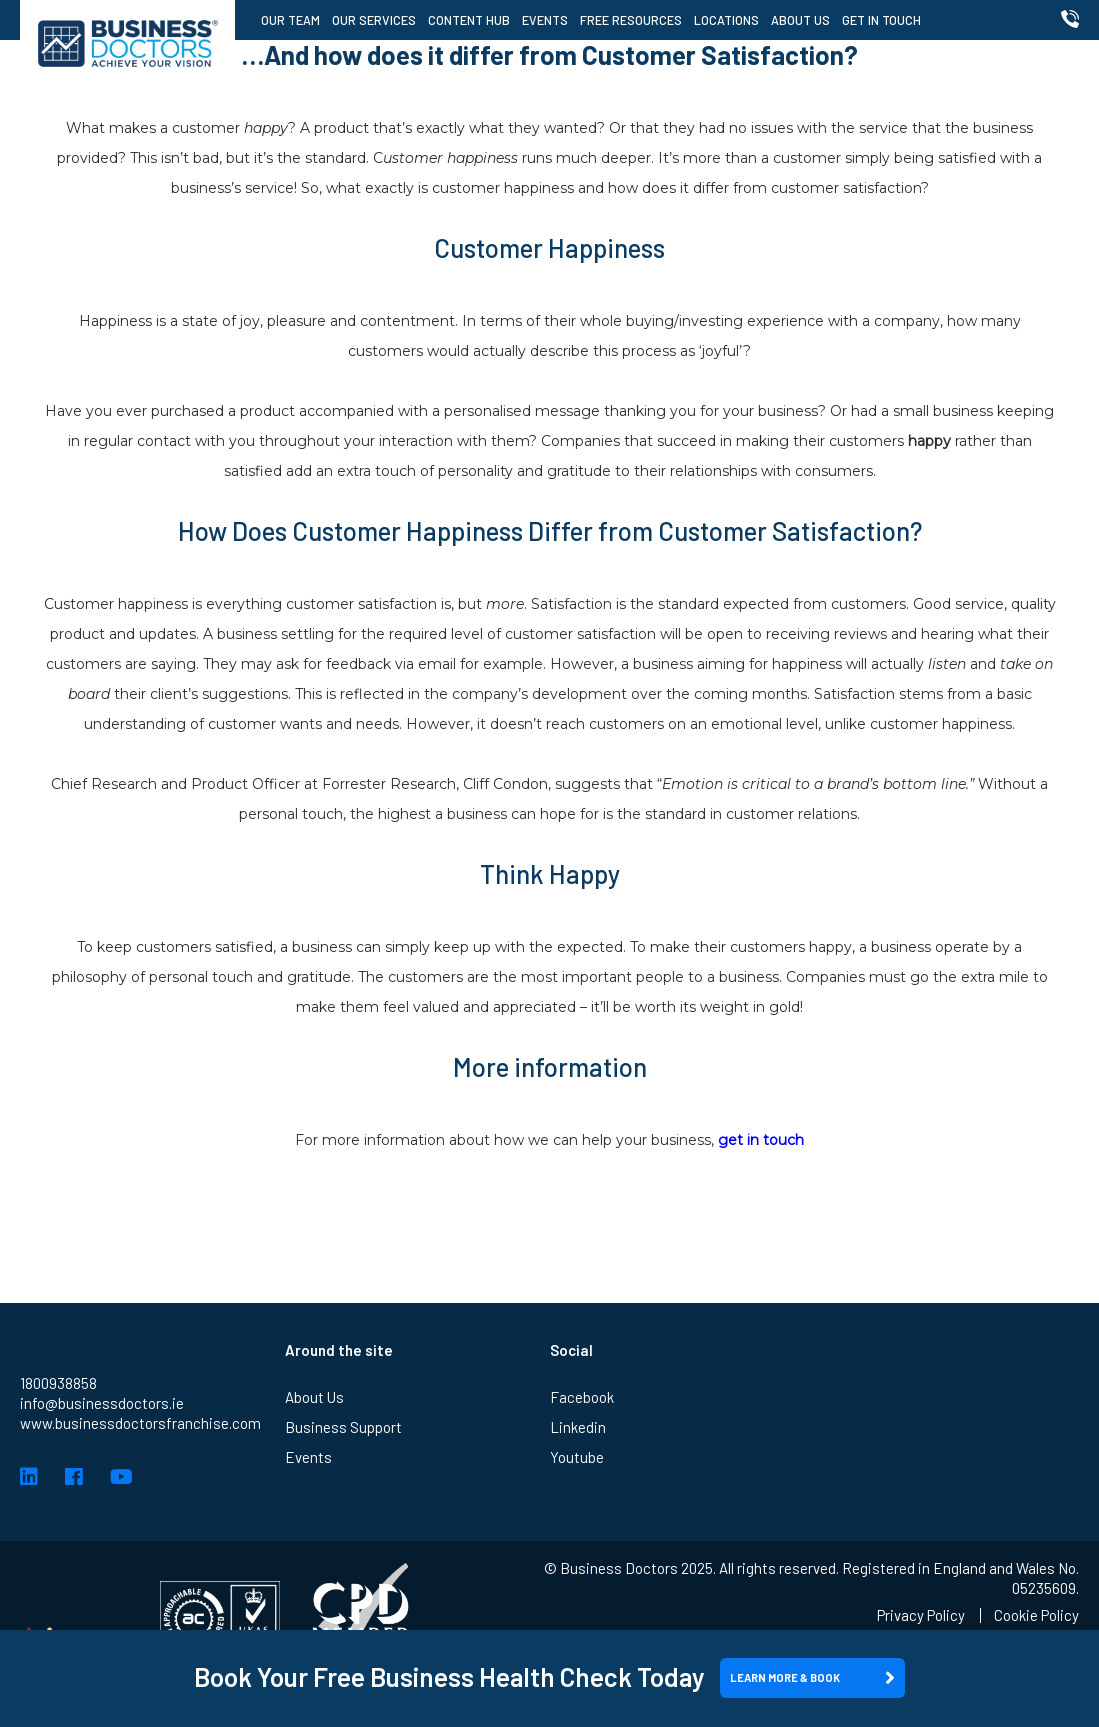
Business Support (343, 1427)
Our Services (374, 20)
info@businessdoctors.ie (102, 1403)
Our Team (290, 20)
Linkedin (578, 1427)
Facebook (582, 1397)
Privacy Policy (921, 1615)
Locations (726, 20)
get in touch (761, 1140)
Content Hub (469, 20)
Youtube (577, 1457)
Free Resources (631, 20)
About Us (800, 20)
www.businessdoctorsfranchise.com (140, 1423)
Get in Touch (881, 20)
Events (545, 20)
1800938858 (58, 1383)
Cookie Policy (1036, 1615)
